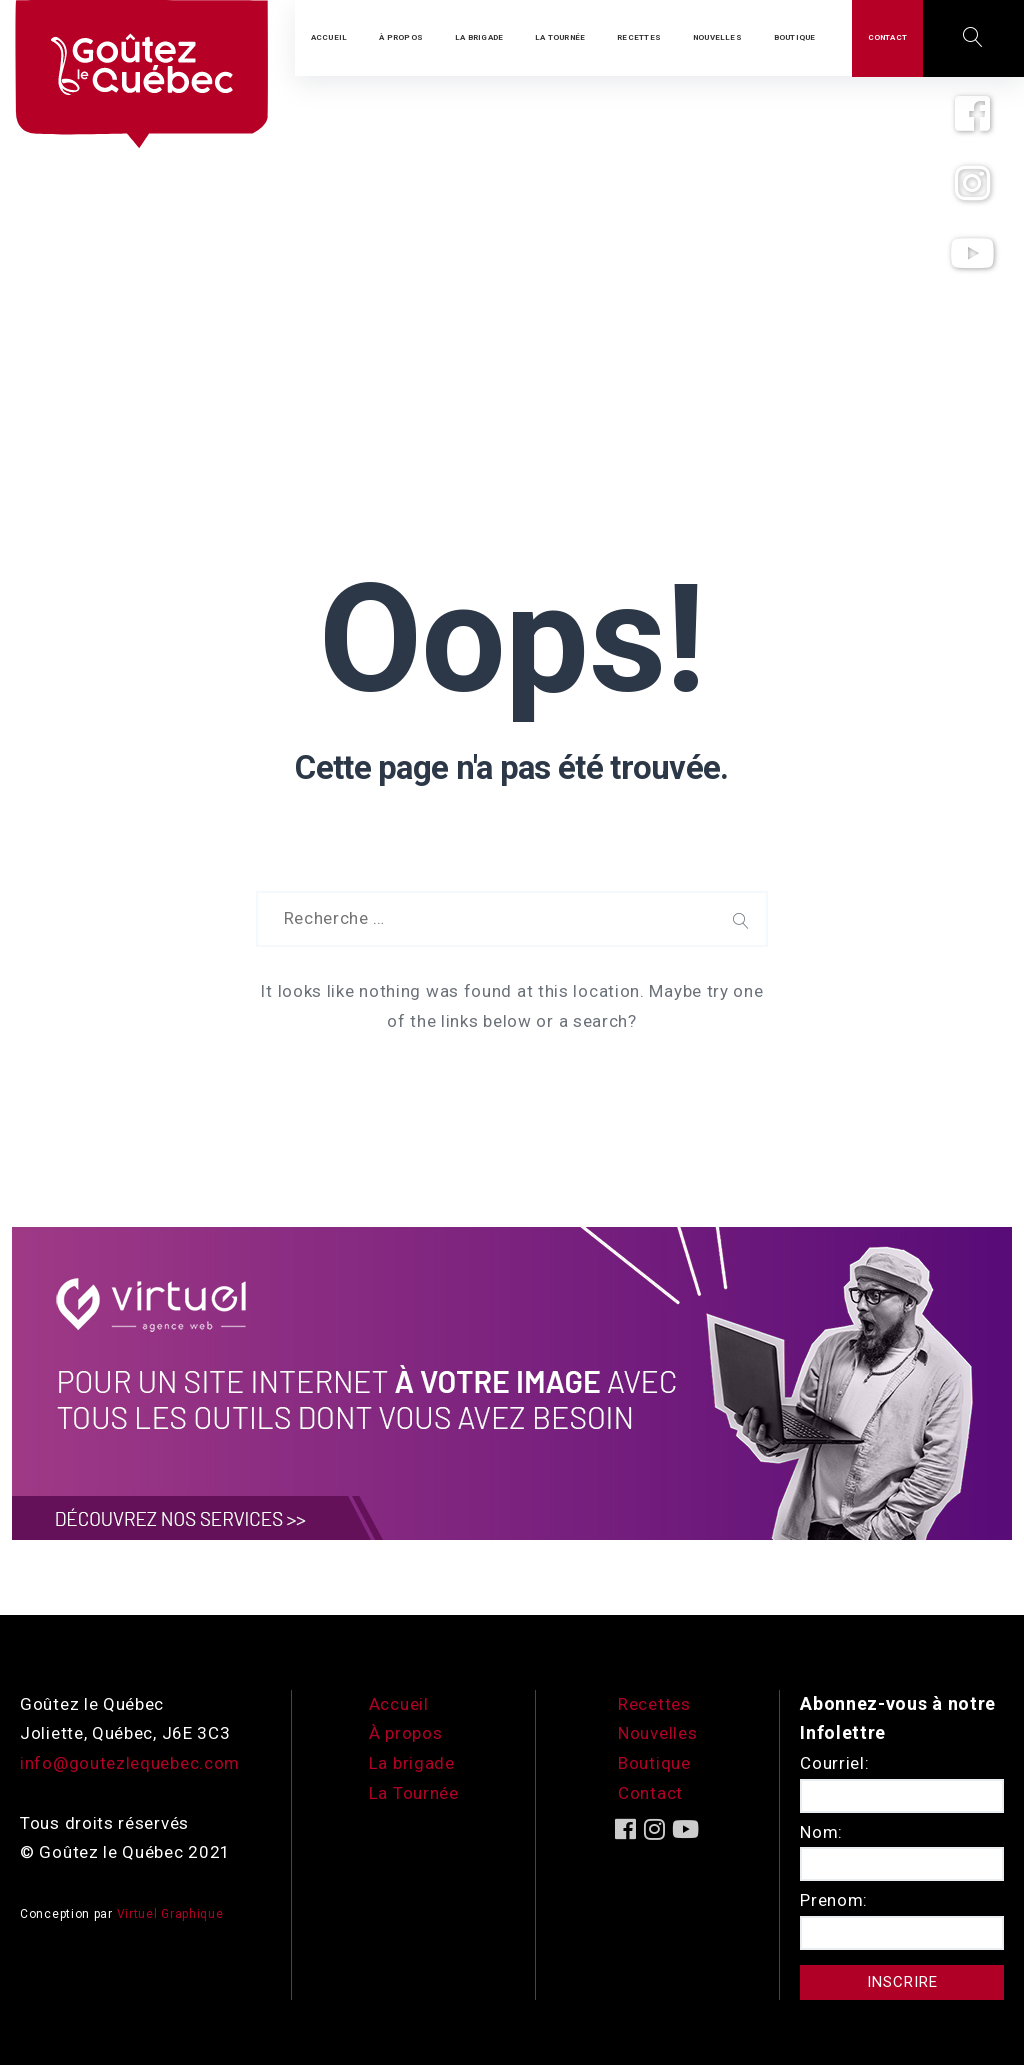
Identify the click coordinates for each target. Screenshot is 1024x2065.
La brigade (412, 1763)
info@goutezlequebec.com (130, 1763)
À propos (406, 1733)
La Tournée (414, 1793)
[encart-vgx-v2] (512, 1382)
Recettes (654, 1704)
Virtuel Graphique (170, 1914)
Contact (650, 1793)
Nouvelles (657, 1733)
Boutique (654, 1763)
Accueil (399, 1704)
